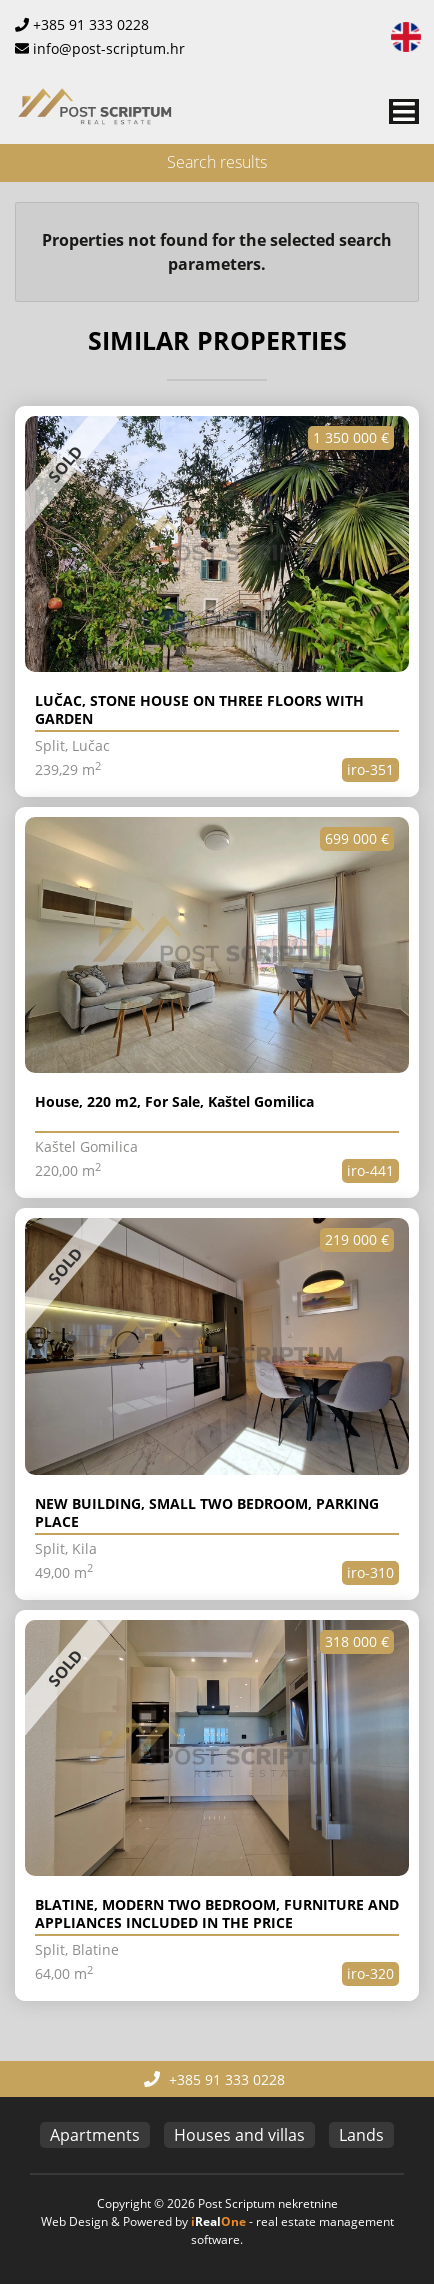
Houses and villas (239, 2135)
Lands (361, 2135)
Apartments (95, 2135)
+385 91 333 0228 (91, 24)
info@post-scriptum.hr (109, 48)
